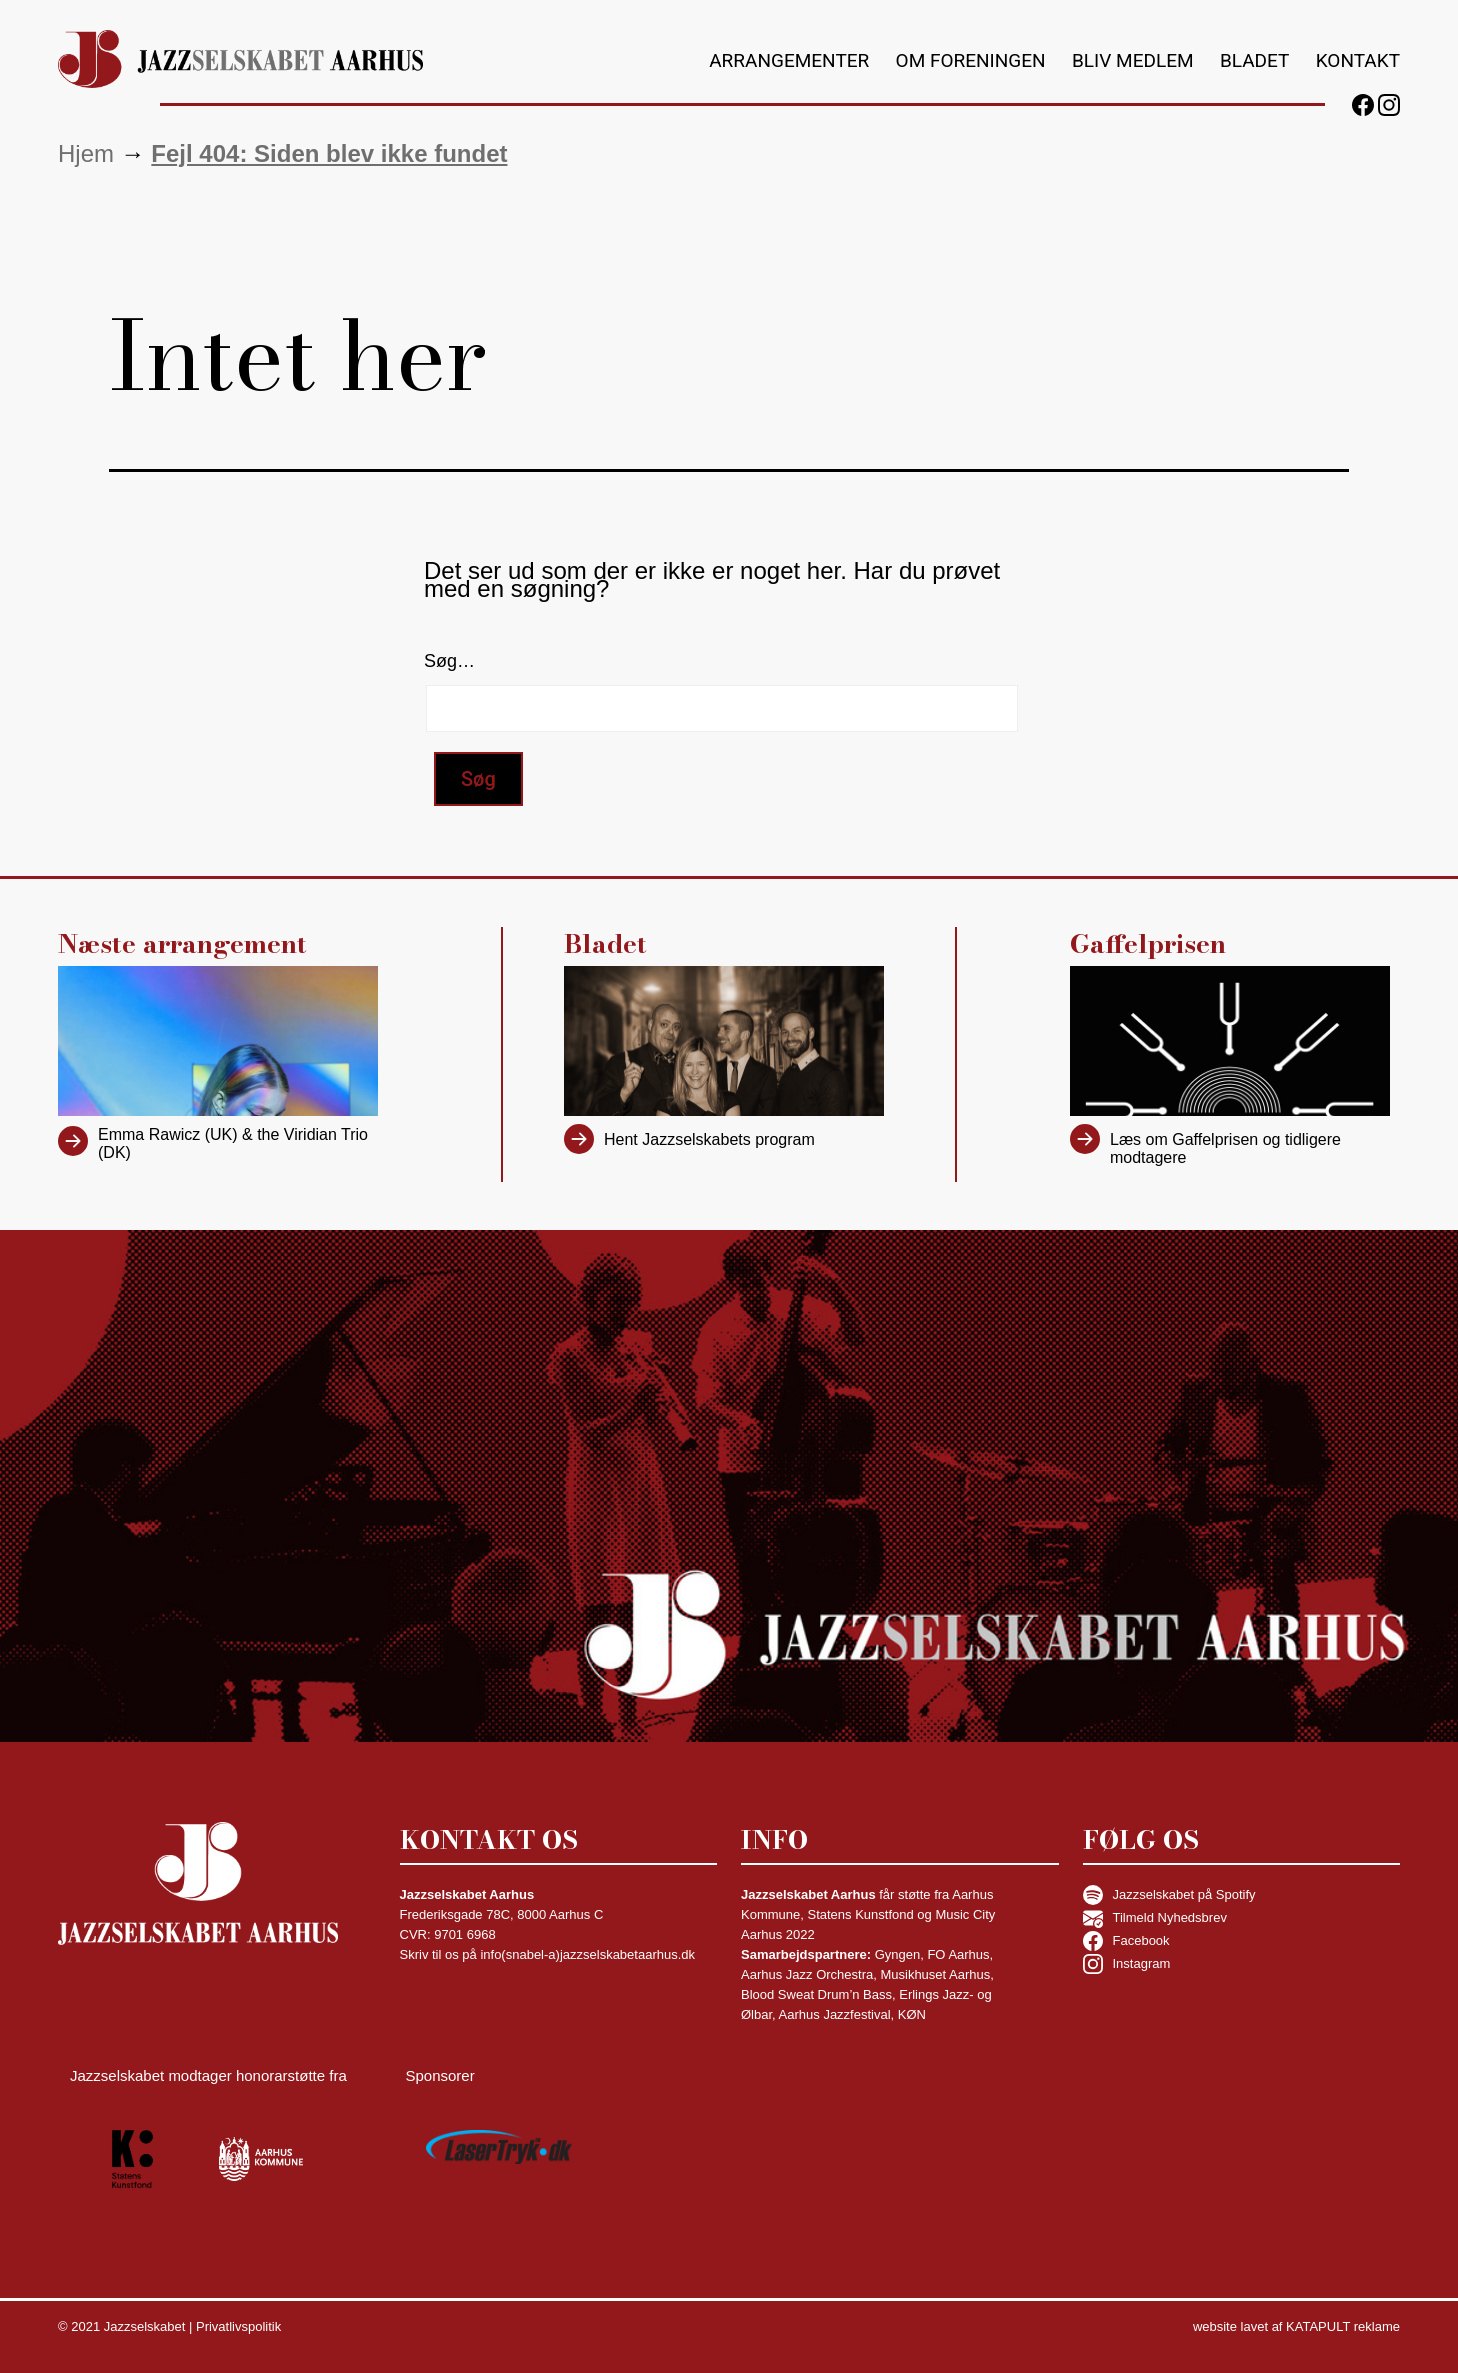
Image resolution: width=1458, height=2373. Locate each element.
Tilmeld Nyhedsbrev (1155, 1918)
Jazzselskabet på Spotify (1169, 1895)
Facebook (1126, 1941)
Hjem (86, 153)
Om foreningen (971, 60)
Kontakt (1358, 60)
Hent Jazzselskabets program (709, 1139)
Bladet (1254, 60)
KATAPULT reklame (1343, 2326)
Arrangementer (789, 60)
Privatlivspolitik (238, 2326)
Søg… (449, 661)
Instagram (1127, 1964)
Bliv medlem (1133, 60)
